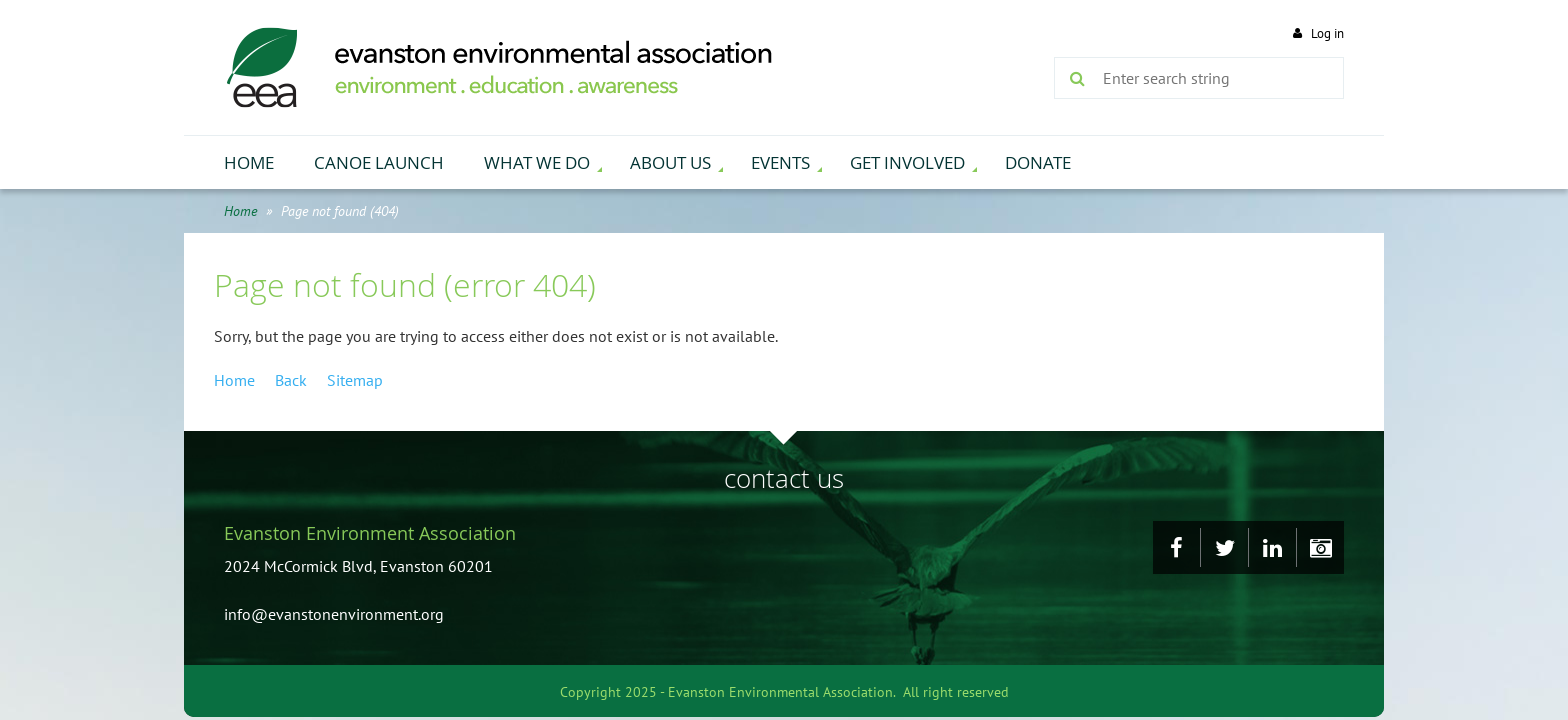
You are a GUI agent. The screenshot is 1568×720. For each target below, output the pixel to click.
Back (291, 380)
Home (240, 211)
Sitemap (355, 380)
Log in (1327, 33)
